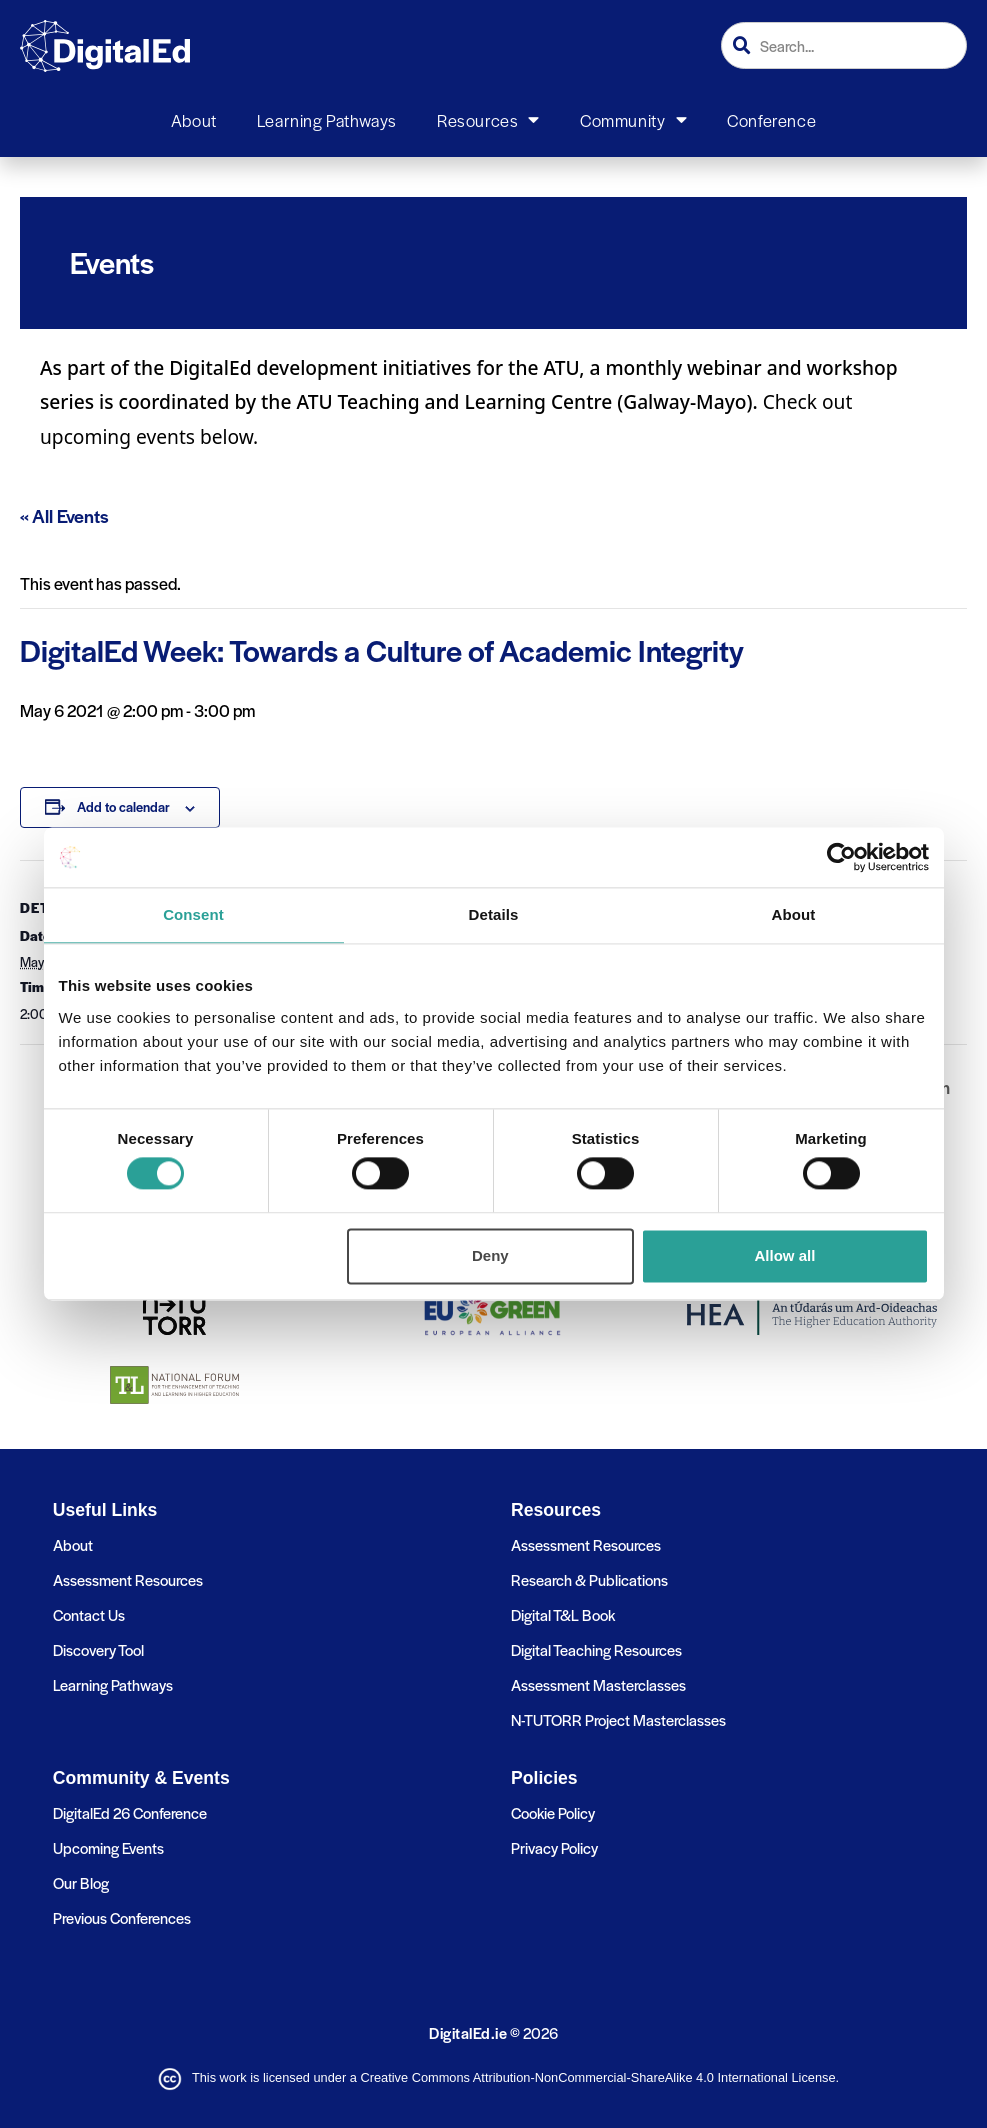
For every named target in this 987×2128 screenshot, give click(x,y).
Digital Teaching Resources (596, 1649)
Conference (771, 120)
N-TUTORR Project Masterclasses (618, 1719)
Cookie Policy (553, 1812)
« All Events (64, 515)
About (194, 120)
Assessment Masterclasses (598, 1684)
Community (633, 120)
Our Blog (81, 1882)
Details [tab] (494, 914)
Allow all (785, 1255)
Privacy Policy (554, 1847)
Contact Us (89, 1614)
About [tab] (794, 914)
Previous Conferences (122, 1917)
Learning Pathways (327, 120)
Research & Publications (589, 1579)
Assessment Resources (128, 1579)
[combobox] (844, 45)
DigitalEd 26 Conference (130, 1812)
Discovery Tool (98, 1649)
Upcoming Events (108, 1847)
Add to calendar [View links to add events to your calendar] (123, 806)
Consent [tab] (193, 914)
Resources (488, 120)
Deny (490, 1255)
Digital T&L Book (563, 1614)
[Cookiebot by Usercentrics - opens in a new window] (841, 857)
